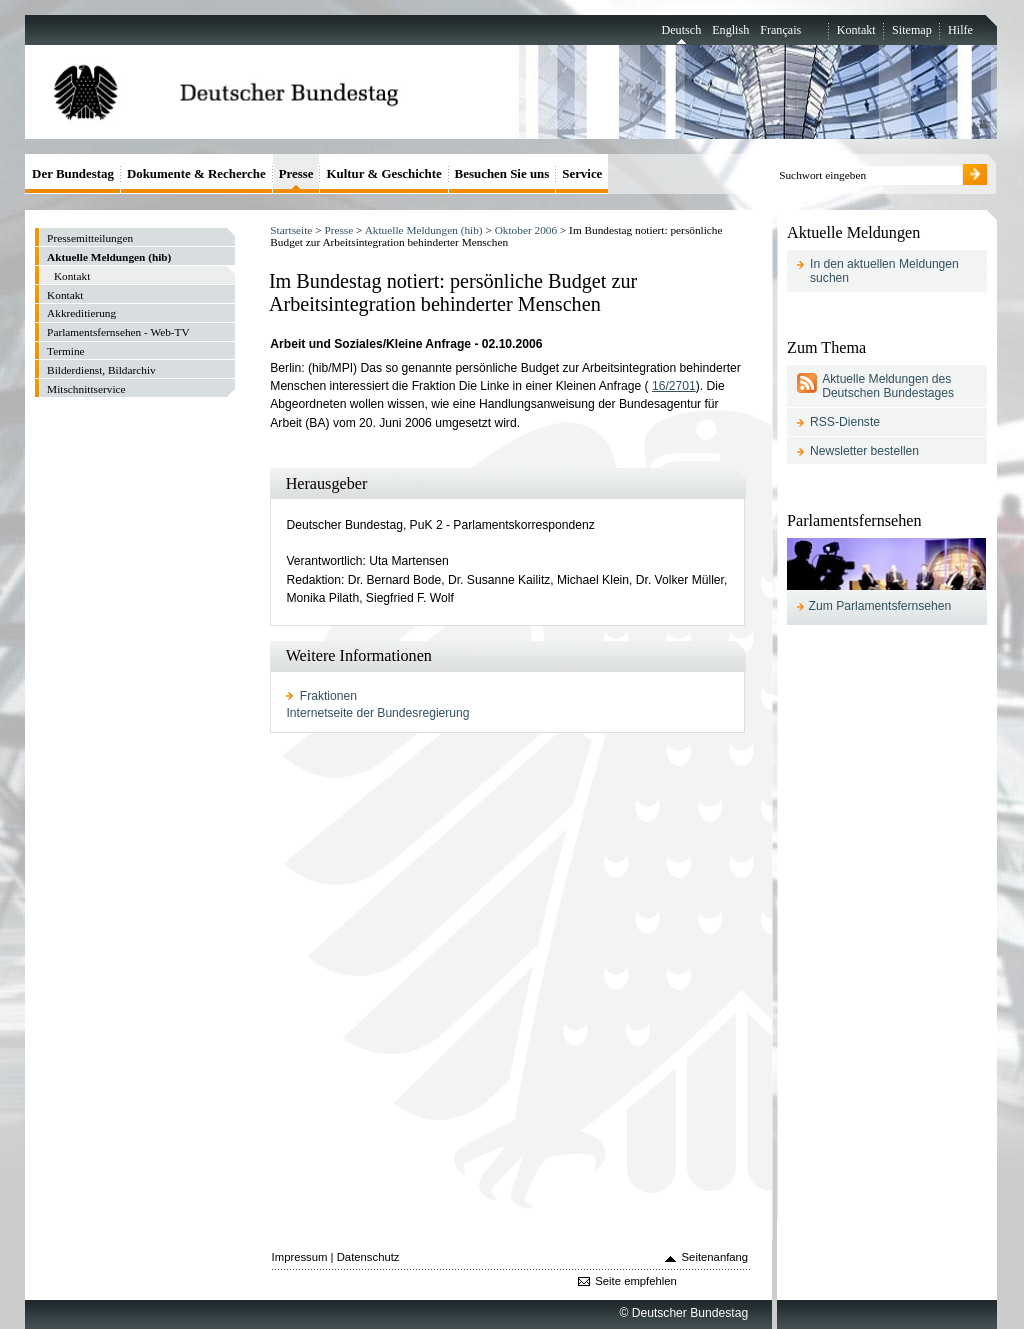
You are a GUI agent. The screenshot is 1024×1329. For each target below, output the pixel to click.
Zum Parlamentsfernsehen (880, 606)
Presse (338, 230)
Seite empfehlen (636, 1281)
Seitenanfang (715, 1257)
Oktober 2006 (526, 230)
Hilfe (960, 30)
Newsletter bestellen (864, 451)
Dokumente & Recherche (196, 173)
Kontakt (856, 30)
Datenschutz (368, 1257)
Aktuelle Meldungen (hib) (424, 230)
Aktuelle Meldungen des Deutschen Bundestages (888, 386)
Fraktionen (328, 696)
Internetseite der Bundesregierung (377, 713)
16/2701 (674, 386)
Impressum (300, 1257)
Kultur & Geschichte (383, 173)
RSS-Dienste (845, 422)
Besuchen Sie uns (502, 173)
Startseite (291, 230)
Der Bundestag (73, 173)
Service (582, 173)
